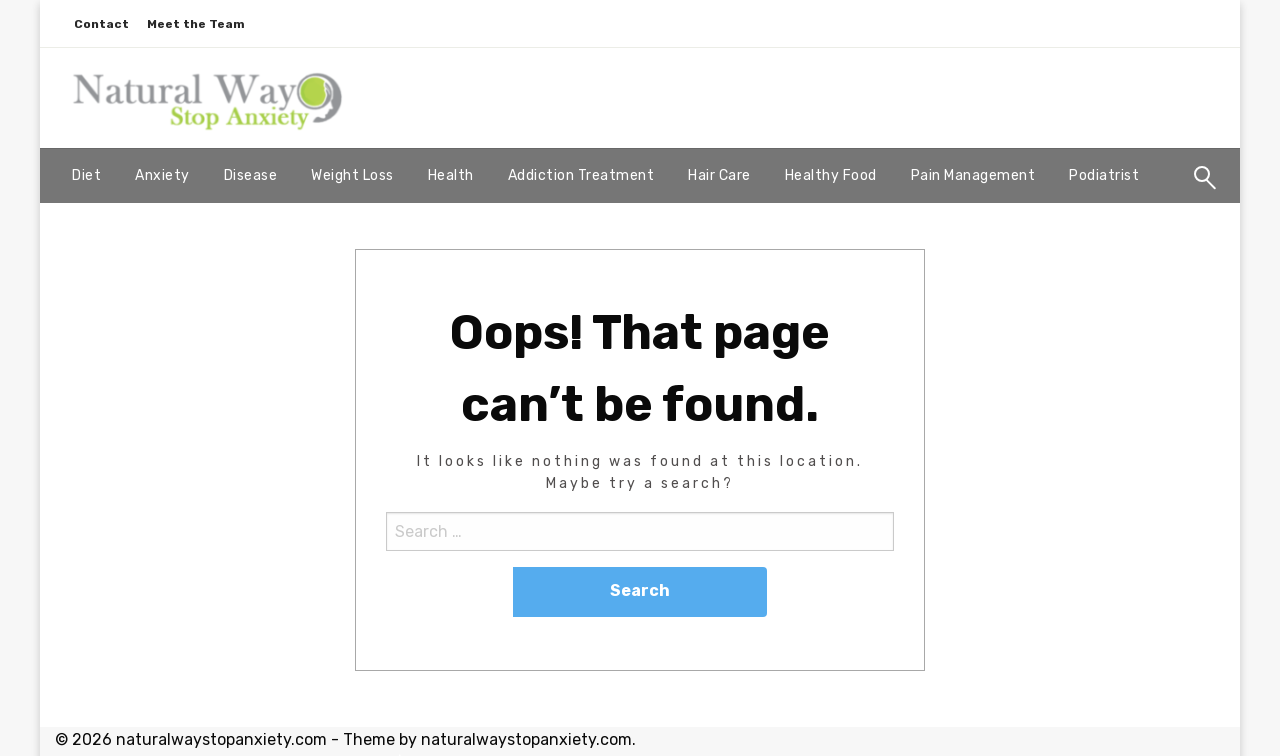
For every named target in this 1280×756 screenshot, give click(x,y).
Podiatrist (1104, 175)
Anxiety (162, 175)
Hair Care (719, 175)
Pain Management (973, 175)
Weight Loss (352, 175)
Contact (101, 24)
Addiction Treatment (581, 175)
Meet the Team (196, 24)
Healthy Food (831, 175)
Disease (251, 175)
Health (451, 175)
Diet (86, 175)
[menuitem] (86, 176)
